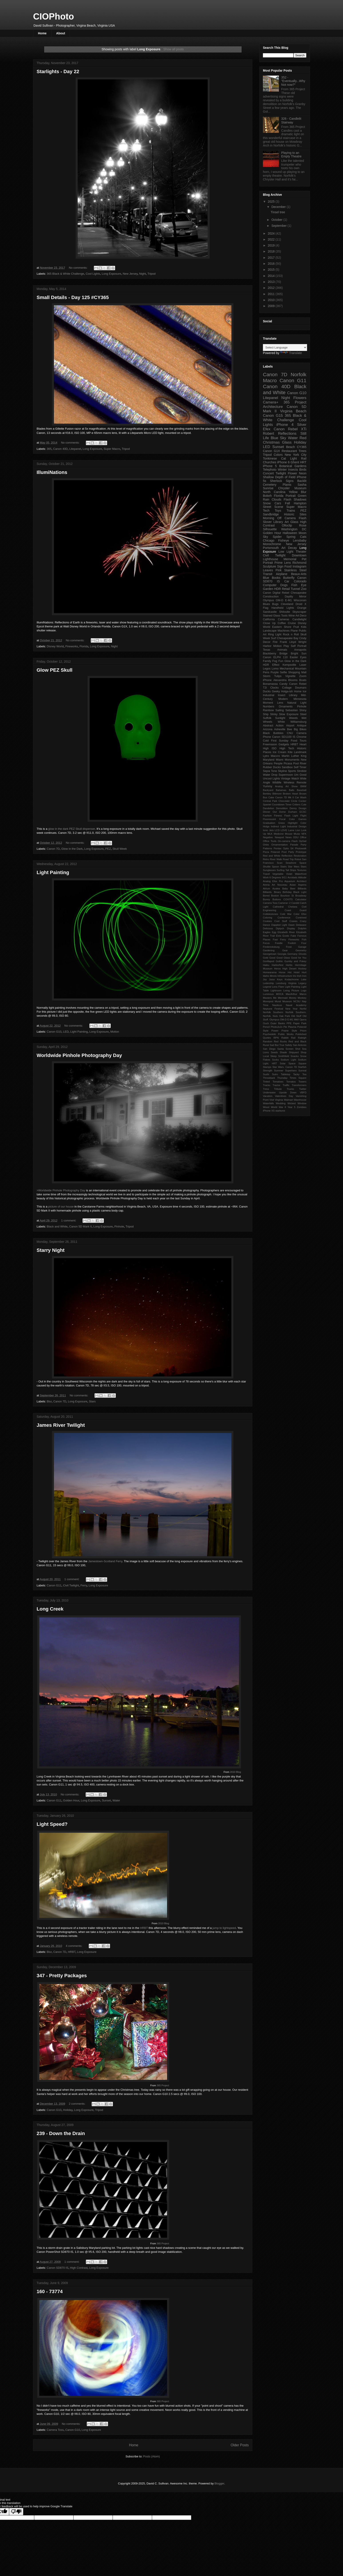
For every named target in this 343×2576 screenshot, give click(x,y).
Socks (275, 1059)
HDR (277, 589)
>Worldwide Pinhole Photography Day (61, 1190)
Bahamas (281, 790)
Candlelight (299, 619)
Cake (271, 797)
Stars (92, 1401)
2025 (272, 201)
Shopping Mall (297, 672)
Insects (293, 469)
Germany (292, 954)
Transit (267, 574)
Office (303, 837)
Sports (292, 771)
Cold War (286, 914)
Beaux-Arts (298, 574)
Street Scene (273, 507)
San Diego (269, 1048)
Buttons (276, 899)
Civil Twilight (71, 1585)
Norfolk (298, 374)
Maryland (268, 759)
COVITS (288, 899)
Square (302, 1063)
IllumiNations (52, 472)
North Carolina (274, 492)
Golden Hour (71, 1800)
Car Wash (300, 797)
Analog (279, 786)
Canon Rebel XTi (290, 429)
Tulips (278, 676)
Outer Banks (277, 1023)
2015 (272, 269)
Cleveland (287, 604)
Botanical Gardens (292, 466)
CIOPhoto (53, 16)
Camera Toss (55, 2429)
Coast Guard (295, 910)
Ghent (295, 462)
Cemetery (269, 484)
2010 (272, 300)
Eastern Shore (281, 626)
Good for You (298, 957)
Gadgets (283, 744)
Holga (266, 826)
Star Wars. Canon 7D (284, 1067)
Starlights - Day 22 (58, 71)
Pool (296, 763)
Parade (294, 844)
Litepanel (75, 448)
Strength (267, 1070)
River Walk (276, 859)
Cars (277, 503)
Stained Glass (271, 615)
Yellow (293, 492)
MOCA (280, 994)
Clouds (276, 499)
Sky (265, 536)
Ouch (266, 1023)
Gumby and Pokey (295, 961)
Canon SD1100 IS (283, 736)
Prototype (301, 852)
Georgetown (269, 954)
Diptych (280, 928)
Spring (290, 536)
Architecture (273, 407)
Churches (269, 462)
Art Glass (291, 522)
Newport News (283, 837)
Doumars (300, 687)
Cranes (294, 921)
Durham (292, 811)
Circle (294, 801)
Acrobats (292, 877)
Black (266, 733)
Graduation (269, 823)
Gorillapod (268, 961)
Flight (303, 815)
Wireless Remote (295, 782)
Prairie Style (289, 1030)
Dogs (284, 585)
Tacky (296, 1074)
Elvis (278, 935)
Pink (279, 570)
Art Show (292, 786)
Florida (83, 646)
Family (267, 661)
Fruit (296, 626)
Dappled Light (279, 925)
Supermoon (285, 774)
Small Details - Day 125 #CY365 (73, 297)
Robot (297, 859)
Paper (296, 1023)
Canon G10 (54, 1031)
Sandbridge (271, 514)
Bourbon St (287, 895)
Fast (275, 939)
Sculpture (269, 566)
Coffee (282, 623)
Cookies (267, 921)
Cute (303, 804)
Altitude (302, 877)
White (281, 721)
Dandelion (268, 808)
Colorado (300, 581)
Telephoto (269, 469)
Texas (266, 649)
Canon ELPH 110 (275, 657)
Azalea (276, 888)
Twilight (281, 473)
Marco (303, 994)
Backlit (301, 481)
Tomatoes (278, 1081)
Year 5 (291, 1107)
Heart (303, 744)
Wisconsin (300, 600)
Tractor (276, 1085)
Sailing (279, 710)
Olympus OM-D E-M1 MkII (284, 1019)
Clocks (274, 687)
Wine (291, 615)
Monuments (292, 759)
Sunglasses (269, 870)
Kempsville (289, 664)
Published (301, 1034)
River (303, 763)
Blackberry (269, 653)
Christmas (271, 442)
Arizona (267, 729)
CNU (290, 733)
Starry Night (51, 1250)
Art (283, 548)
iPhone (267, 680)
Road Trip (288, 859)
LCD (277, 830)
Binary (277, 892)
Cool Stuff (280, 921)
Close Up (269, 623)
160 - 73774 (50, 2291)
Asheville (279, 729)
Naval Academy (296, 1005)
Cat (283, 458)
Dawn (291, 925)
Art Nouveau (279, 884)
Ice (304, 691)
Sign (280, 566)
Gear (285, 950)
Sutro (275, 1074)
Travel (266, 874)
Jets (271, 830)
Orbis (266, 844)
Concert (268, 473)
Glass (287, 442)
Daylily (289, 596)
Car (286, 581)
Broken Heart (290, 793)
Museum (287, 1001)
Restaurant (289, 451)
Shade (283, 1052)
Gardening (268, 950)
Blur (49, 1401)
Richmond (299, 562)
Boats (302, 680)
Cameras (283, 619)
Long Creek (50, 1609)
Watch (295, 778)
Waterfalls (268, 1103)
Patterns (267, 848)
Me (275, 997)
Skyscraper (299, 611)
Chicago (268, 540)
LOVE (284, 830)
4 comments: (74, 1946)
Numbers (268, 706)
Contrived (301, 917)
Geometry (301, 950)
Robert (268, 433)
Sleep (273, 1056)
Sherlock (276, 481)
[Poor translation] (16, 2511)
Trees (302, 451)
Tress (266, 1089)
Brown (302, 793)
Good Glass (283, 957)
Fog (274, 661)
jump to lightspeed (224, 1928)
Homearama (270, 972)
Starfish (302, 1067)
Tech (266, 510)
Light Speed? (52, 1824)
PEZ (108, 848)
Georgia (282, 954)
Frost (289, 946)
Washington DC (293, 529)
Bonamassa (270, 683)
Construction (271, 596)
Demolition (282, 808)
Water (116, 1800)
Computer (269, 585)
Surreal (302, 1070)
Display (291, 928)
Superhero (291, 1070)
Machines (284, 630)
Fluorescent (269, 819)
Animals (282, 649)
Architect (301, 881)
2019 (272, 245)
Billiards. (267, 892)
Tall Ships (290, 870)
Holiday (67, 2110)
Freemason (270, 744)
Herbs (289, 965)
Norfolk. (267, 1016)
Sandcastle (270, 611)
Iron (304, 976)
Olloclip (287, 525)
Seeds (274, 1052)
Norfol (303, 1008)
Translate (291, 353)
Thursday (282, 1078)
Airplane (281, 574)
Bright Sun (298, 653)
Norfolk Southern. (296, 1012)
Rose (302, 525)
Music (297, 833)
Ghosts (302, 954)
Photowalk (300, 848)
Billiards (302, 888)
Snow (267, 503)
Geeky (276, 691)
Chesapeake (298, 592)
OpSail (302, 841)
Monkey (302, 997)
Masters (267, 997)
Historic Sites (295, 514)
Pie (285, 1027)
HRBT (144, 1928)
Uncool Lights (271, 778)
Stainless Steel (295, 570)
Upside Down (287, 1092)
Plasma (292, 1027)
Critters (296, 804)
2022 (272, 239)
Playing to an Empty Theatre (291, 154)
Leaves (268, 570)
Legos (266, 668)
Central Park (270, 801)
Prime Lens (282, 562)
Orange (301, 607)
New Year (291, 1008)
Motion (114, 1031)
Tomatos (291, 1081)
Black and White (57, 1226)
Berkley (267, 793)
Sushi (266, 1074)
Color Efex (300, 914)
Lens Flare (278, 986)
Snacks (295, 1056)
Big (296, 729)
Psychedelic (269, 1034)
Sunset (106, 1800)
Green (302, 495)
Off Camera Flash (291, 518)
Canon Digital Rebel (276, 592)
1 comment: (69, 1220)
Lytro (266, 756)
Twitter (302, 1089)
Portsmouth (271, 548)
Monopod (268, 1001)
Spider (277, 536)
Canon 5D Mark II (80, 1226)
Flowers (299, 398)
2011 (272, 294)
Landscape (270, 630)
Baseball (301, 790)
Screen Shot (293, 1048)
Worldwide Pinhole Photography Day (79, 1055)
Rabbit (284, 1037)
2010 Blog (235, 1772)
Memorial (290, 559)
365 (49, 448)
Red (303, 438)
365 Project (163, 2085)
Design (302, 808)
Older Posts (240, 2445)
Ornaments (285, 706)
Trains (290, 510)
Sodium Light (288, 1059)
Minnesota (300, 699)
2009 (272, 306)
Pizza (266, 852)
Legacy (302, 983)
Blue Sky (278, 438)
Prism (303, 1030)
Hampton (300, 503)
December (278, 207)
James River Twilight (61, 1425)
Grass (281, 823)
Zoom (302, 676)
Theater (301, 551)
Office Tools (269, 841)
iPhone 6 (283, 462)
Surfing (280, 870)
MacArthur (291, 994)
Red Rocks (280, 1041)
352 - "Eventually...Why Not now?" (293, 81)
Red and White (271, 855)
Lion (297, 830)
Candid (295, 903)
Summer (278, 1070)
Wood (266, 1107)
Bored (266, 895)
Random (267, 1041)
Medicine (279, 833)
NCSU (296, 1001)
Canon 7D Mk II (284, 797)
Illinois (273, 976)
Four (303, 943)
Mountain (300, 668)
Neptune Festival (273, 1008)
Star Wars (294, 866)
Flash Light (291, 815)
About (60, 33)
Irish (299, 976)
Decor (266, 642)
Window (302, 1103)
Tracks (266, 1085)
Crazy (303, 921)
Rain (266, 499)
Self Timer (300, 767)
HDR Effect (271, 664)
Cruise (292, 623)
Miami (279, 759)
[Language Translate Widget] (285, 347)
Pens (266, 672)
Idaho (266, 976)
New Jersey (130, 273)
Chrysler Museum (292, 488)
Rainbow (268, 710)
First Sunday (279, 740)
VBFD (303, 1092)
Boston (275, 895)
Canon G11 (54, 1585)
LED (66, 1031)
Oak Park (284, 1016)
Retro (266, 859)
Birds (302, 469)
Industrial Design (296, 826)
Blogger (219, 2483)
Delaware (301, 925)
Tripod (152, 273)
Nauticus (277, 1005)
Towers (302, 1081)
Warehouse (300, 1099)
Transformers (299, 1085)
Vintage (285, 778)
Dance (266, 925)
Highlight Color (297, 823)
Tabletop (285, 1074)
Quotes (267, 1037)
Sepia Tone (270, 771)
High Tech (287, 748)
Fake (293, 935)
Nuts (275, 1016)
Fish (304, 939)
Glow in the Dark (72, 848)
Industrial (268, 695)
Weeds (293, 718)
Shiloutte (284, 611)
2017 (272, 257)
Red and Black (297, 1041)
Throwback (269, 1078)
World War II (278, 1107)
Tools (284, 615)
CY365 (301, 447)
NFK (304, 833)
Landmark (300, 752)
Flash (287, 499)
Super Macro (112, 448)
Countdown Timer (282, 804)
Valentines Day (284, 1096)
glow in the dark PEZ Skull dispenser (71, 828)
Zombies (301, 1107)
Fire (275, 642)
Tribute (278, 1089)
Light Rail (298, 458)
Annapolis (300, 649)
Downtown (299, 555)
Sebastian (291, 710)
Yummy (267, 786)
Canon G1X (271, 451)
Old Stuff (296, 1016)
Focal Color (287, 819)
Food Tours (298, 740)
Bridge (283, 653)
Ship (265, 714)
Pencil (266, 1027)
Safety (288, 1045)
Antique (301, 725)
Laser (302, 664)
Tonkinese (270, 458)
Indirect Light (278, 826)
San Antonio (299, 1045)
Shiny (303, 710)
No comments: (78, 267)
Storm (266, 676)
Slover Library (273, 522)
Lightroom (276, 990)
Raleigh (302, 1037)
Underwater (269, 1092)
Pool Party (288, 852)
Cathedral (278, 906)
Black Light (299, 892)
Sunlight (280, 718)
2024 (272, 233)
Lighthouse (270, 559)
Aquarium (289, 881)
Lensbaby (299, 540)
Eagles (266, 932)
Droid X (301, 604)
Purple (274, 672)
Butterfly (288, 577)
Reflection (287, 855)
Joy (265, 979)
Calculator (300, 899)
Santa (280, 1048)
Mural (278, 1001)
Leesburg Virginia (286, 983)
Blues (266, 604)
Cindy (302, 638)
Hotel (297, 972)
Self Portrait (299, 646)
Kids (304, 626)
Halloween (290, 533)
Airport (290, 725)
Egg (274, 932)
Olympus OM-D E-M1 (277, 600)
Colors (278, 454)
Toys (278, 510)
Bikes (303, 729)
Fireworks (71, 646)
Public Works (286, 1034)
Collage (287, 687)
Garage (302, 946)
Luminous (268, 994)
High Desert (289, 968)
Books (276, 577)
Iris (294, 976)
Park (303, 1023)
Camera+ (270, 402)
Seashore (291, 862)
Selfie (283, 672)
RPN (276, 1037)
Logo (303, 990)
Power (274, 1030)
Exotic (286, 935)
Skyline (282, 771)
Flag (265, 607)
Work (266, 877)
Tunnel (295, 589)
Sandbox (287, 767)
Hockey (302, 968)
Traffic (286, 1085)
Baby (285, 888)
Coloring (267, 917)
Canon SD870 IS (58, 2267)
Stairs (283, 866)
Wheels (267, 721)
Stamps (267, 1067)
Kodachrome (292, 979)
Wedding (281, 1103)
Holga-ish (287, 691)
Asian (293, 884)
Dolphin (302, 928)
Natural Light (296, 702)
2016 (272, 263)
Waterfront (300, 874)
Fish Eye (298, 585)
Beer (293, 888)
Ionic (265, 830)
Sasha (302, 484)
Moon (302, 533)
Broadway (300, 895)
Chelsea (292, 906)
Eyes (303, 657)
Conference (284, 917)
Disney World (55, 646)
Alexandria (280, 680)
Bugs (275, 604)
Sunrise (268, 488)
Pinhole (119, 1226)
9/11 (284, 877)
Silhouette (270, 529)
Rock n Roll (291, 634)
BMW (303, 786)
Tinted (266, 1081)
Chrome (301, 736)
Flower (292, 473)
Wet (304, 718)
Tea (304, 1074)
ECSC (303, 811)
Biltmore (277, 793)
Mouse (288, 833)
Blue (266, 577)
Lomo (275, 668)
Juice (272, 979)
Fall (287, 503)
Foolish (292, 943)
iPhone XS (269, 1110)
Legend (267, 986)
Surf (273, 638)
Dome (282, 811)
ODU (296, 837)
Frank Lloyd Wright (293, 642)
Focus (266, 943)
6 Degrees (275, 877)
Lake (303, 979)
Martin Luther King (294, 756)
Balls (291, 790)
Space (292, 1063)
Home (42, 33)
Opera (303, 1019)
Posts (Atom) (151, 2456)
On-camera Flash (288, 841)
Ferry (84, 1585)
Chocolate (284, 801)
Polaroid (275, 852)
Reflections (287, 433)
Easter (294, 657)
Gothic (279, 961)
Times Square (298, 1078)
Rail (293, 1037)
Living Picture (291, 990)
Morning (268, 518)
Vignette (290, 676)
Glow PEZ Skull (54, 670)
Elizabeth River (286, 932)
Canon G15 (273, 415)
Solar (283, 1063)
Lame (291, 830)
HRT (303, 462)
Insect (281, 695)
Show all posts (173, 49)
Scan (280, 862)
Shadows (300, 499)
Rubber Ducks (272, 767)
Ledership (268, 983)
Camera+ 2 (284, 903)
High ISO (269, 748)
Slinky (274, 714)
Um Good (300, 774)
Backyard (268, 790)
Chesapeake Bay (287, 638)
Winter (282, 469)
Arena (266, 884)
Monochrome (272, 544)
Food (288, 566)
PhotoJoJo (276, 1027)
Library (293, 695)
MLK (269, 833)
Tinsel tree (278, 212)
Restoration (300, 855)
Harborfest (277, 965)
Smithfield (283, 1056)
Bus (265, 797)
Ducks (267, 691)
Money (292, 997)
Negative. (268, 837)
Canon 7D (53, 848)
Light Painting (53, 872)
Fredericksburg (271, 946)
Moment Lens (273, 702)
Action (280, 725)
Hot (289, 972)
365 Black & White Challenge (65, 273)
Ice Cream (279, 752)
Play (286, 646)
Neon (302, 473)
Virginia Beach (293, 411)
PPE (289, 1023)
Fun (280, 661)
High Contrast (78, 2267)
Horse (282, 972)
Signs (290, 481)
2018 (272, 251)
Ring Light (274, 634)
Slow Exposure (289, 714)
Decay (292, 548)
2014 (272, 276)
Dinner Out (270, 811)
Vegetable (278, 874)
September (279, 225)
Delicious (268, 928)
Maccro (275, 756)
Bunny (266, 899)
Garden (268, 589)
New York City (295, 454)
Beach (290, 447)
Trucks (290, 1089)
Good (272, 957)
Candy (283, 683)
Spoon (275, 866)
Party (303, 844)
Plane (294, 630)
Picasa (288, 763)
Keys (279, 979)
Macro (270, 380)
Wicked (292, 1103)
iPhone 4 (285, 425)
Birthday (287, 892)
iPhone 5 (270, 466)
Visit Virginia (276, 1099)
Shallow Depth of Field (279, 477)
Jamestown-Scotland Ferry (105, 1561)
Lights (290, 607)
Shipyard (294, 1052)
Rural (266, 1045)
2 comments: (77, 2103)
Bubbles (278, 733)
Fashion (267, 815)
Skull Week (119, 848)
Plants (287, 484)
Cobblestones (270, 914)
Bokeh (267, 495)
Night (142, 273)
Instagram (299, 566)
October (277, 219)
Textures (301, 870)
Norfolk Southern (273, 1012)
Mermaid (283, 997)
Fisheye (283, 540)
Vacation (267, 1096)
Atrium (266, 888)
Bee (289, 729)
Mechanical (287, 668)
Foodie (279, 943)
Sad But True (277, 1045)
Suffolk (267, 718)
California (269, 619)
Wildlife (277, 782)
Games (302, 819)
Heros (277, 968)
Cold (266, 740)
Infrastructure (284, 976)
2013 (272, 282)
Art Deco (301, 615)
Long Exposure (111, 273)
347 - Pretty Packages (62, 1975)
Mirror (302, 596)
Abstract (268, 725)
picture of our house (61, 1206)
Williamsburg (298, 721)
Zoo (303, 589)
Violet (289, 874)
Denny (293, 808)
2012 (272, 288)
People (278, 763)
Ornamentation (279, 844)
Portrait (291, 495)
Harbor (267, 646)
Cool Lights (93, 273)
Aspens (302, 884)
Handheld (277, 607)
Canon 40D (60, 448)
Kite (290, 752)
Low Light (285, 551)
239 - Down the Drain (61, 2133)
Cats (303, 536)
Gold (265, 957)
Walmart (288, 1099)
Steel (303, 714)
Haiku (266, 965)
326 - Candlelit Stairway (291, 120)
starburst (280, 1110)
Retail (286, 589)
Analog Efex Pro (273, 881)
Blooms (293, 680)
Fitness (278, 815)
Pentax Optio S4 (284, 848)
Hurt (304, 972)
